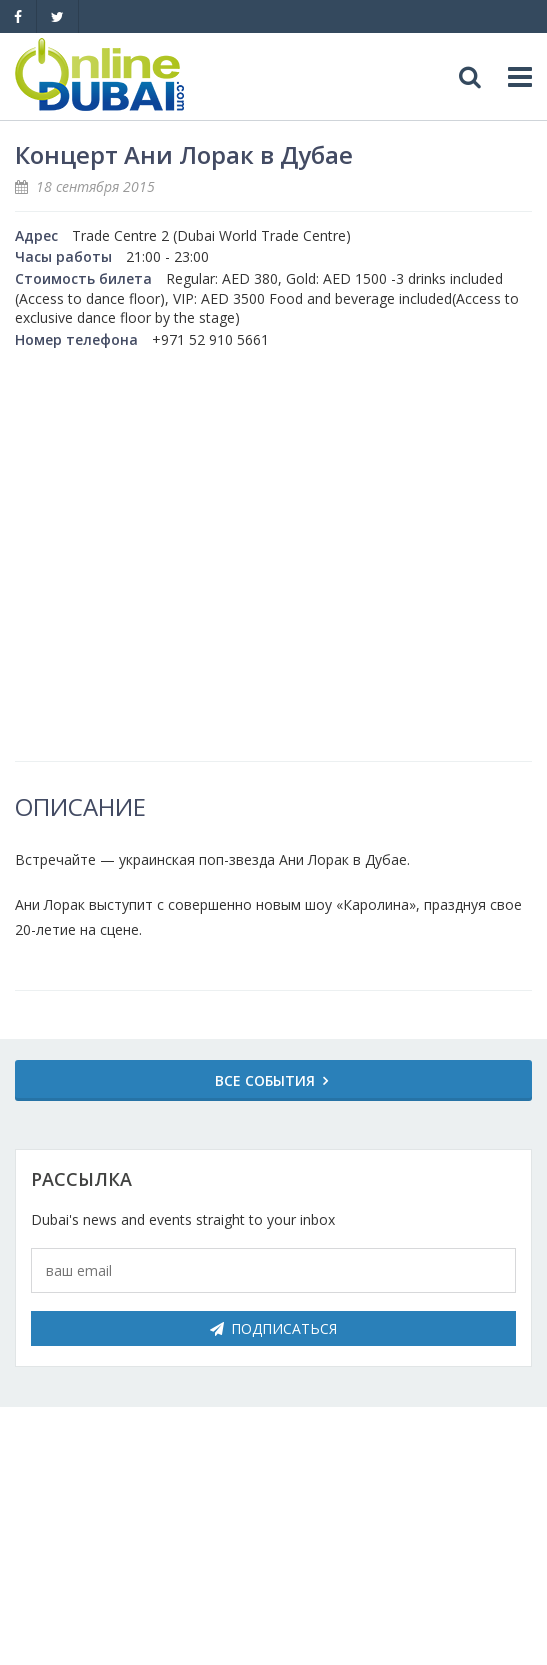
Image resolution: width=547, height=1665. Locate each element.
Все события (265, 1080)
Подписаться (273, 1328)
